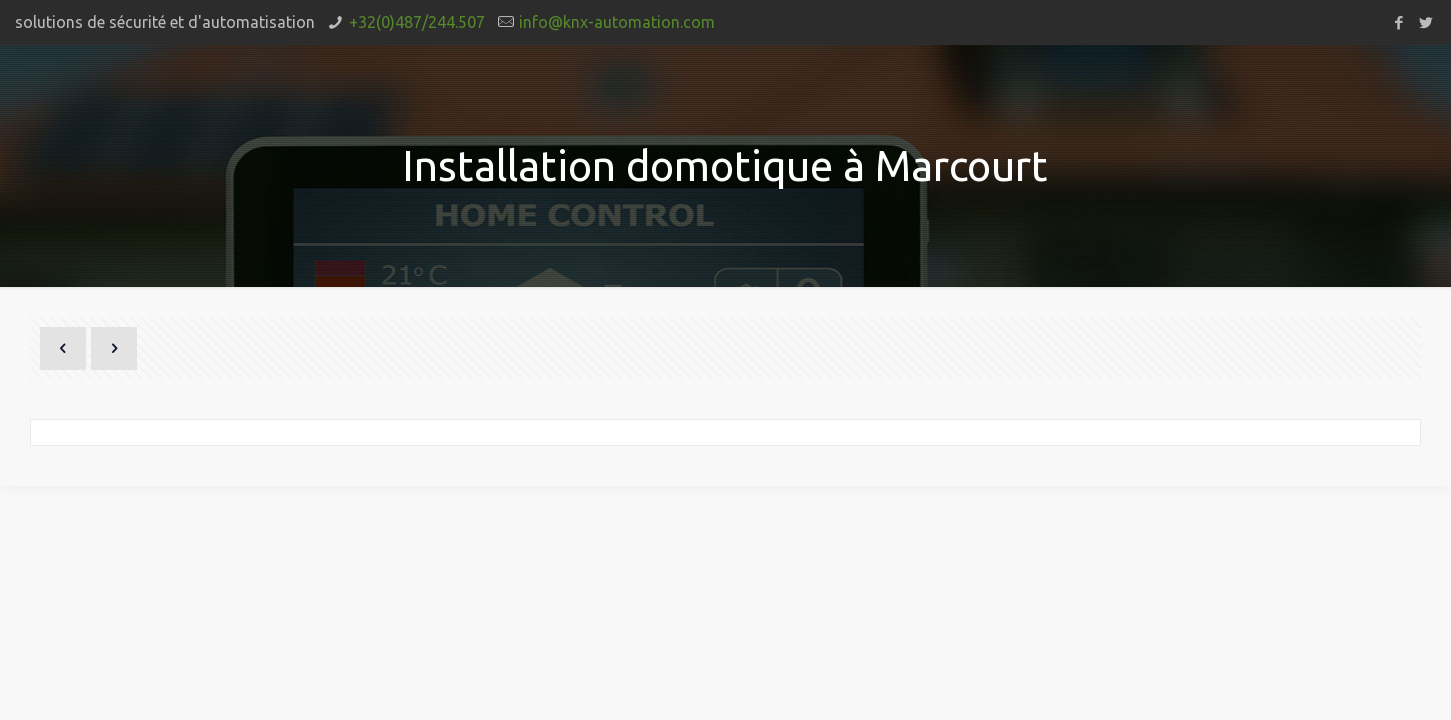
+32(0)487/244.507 (417, 22)
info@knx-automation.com (617, 22)
